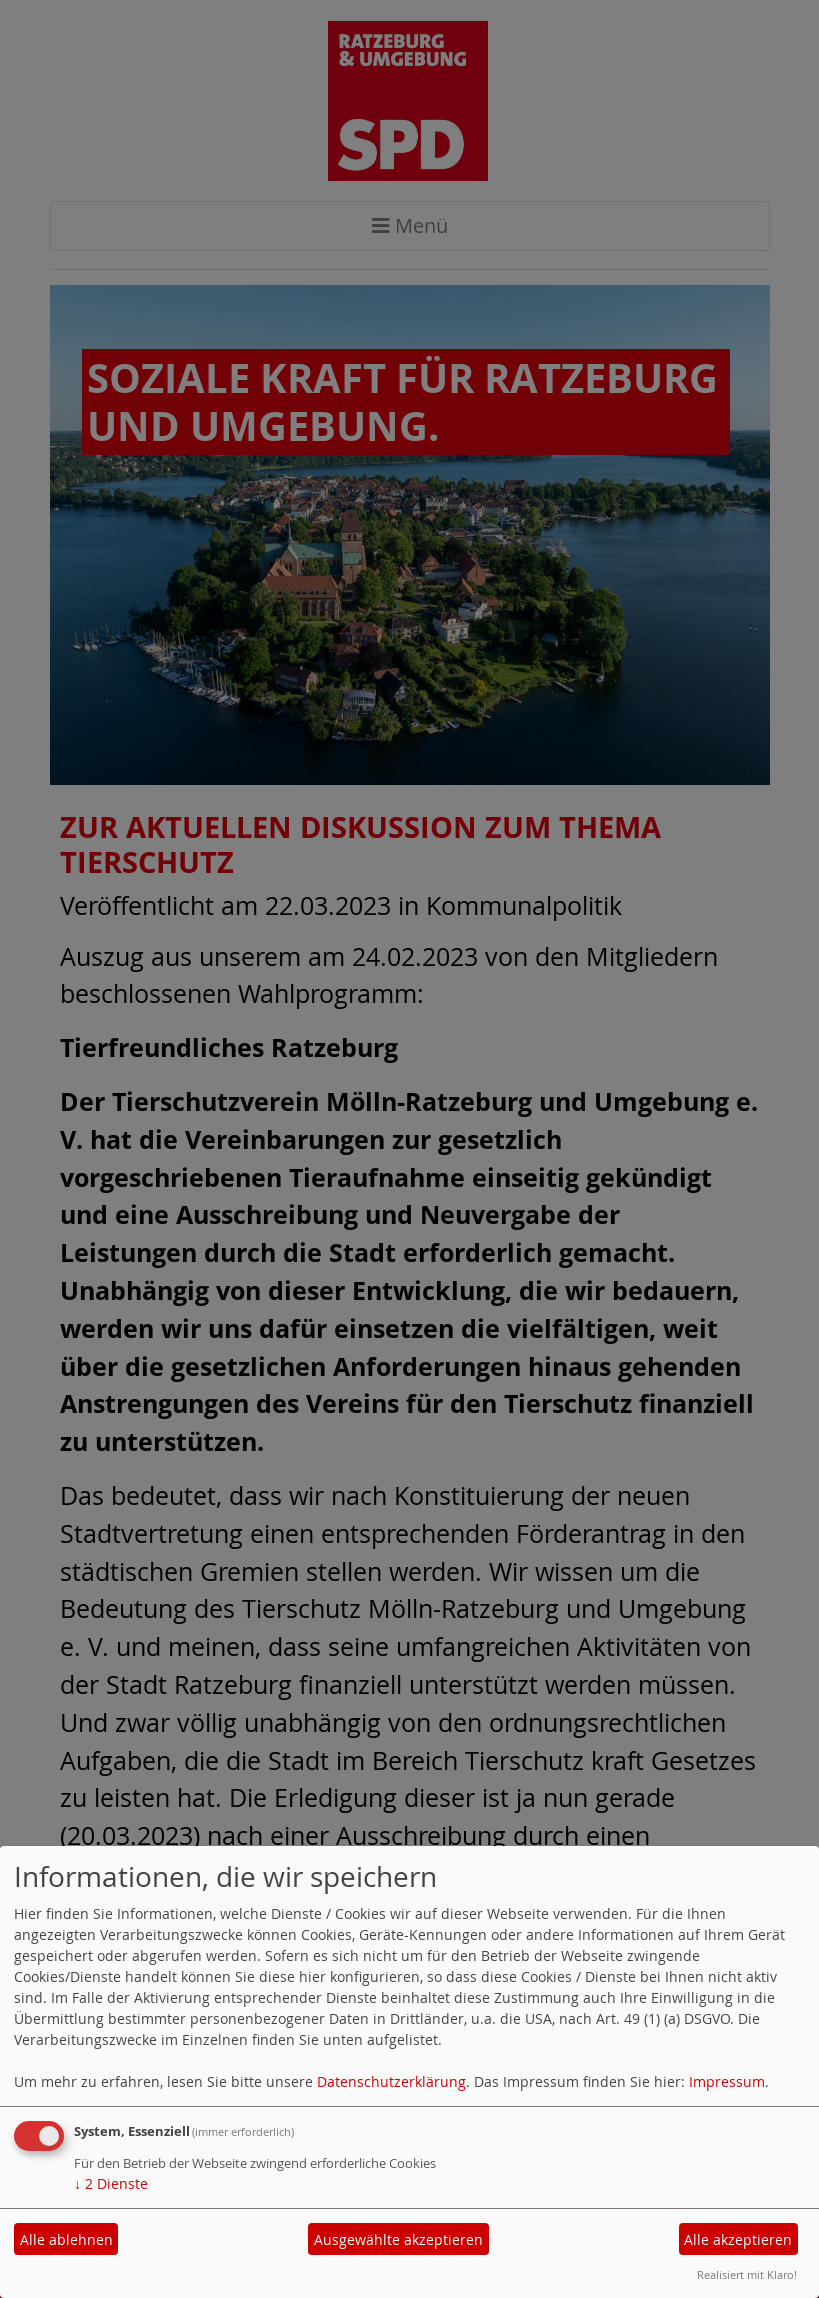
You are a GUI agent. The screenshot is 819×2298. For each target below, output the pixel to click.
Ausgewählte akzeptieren (398, 2239)
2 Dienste (111, 2183)
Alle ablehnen (66, 2239)
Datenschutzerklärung (391, 2081)
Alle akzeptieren (738, 2239)
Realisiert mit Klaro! (747, 2274)
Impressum (727, 2081)
